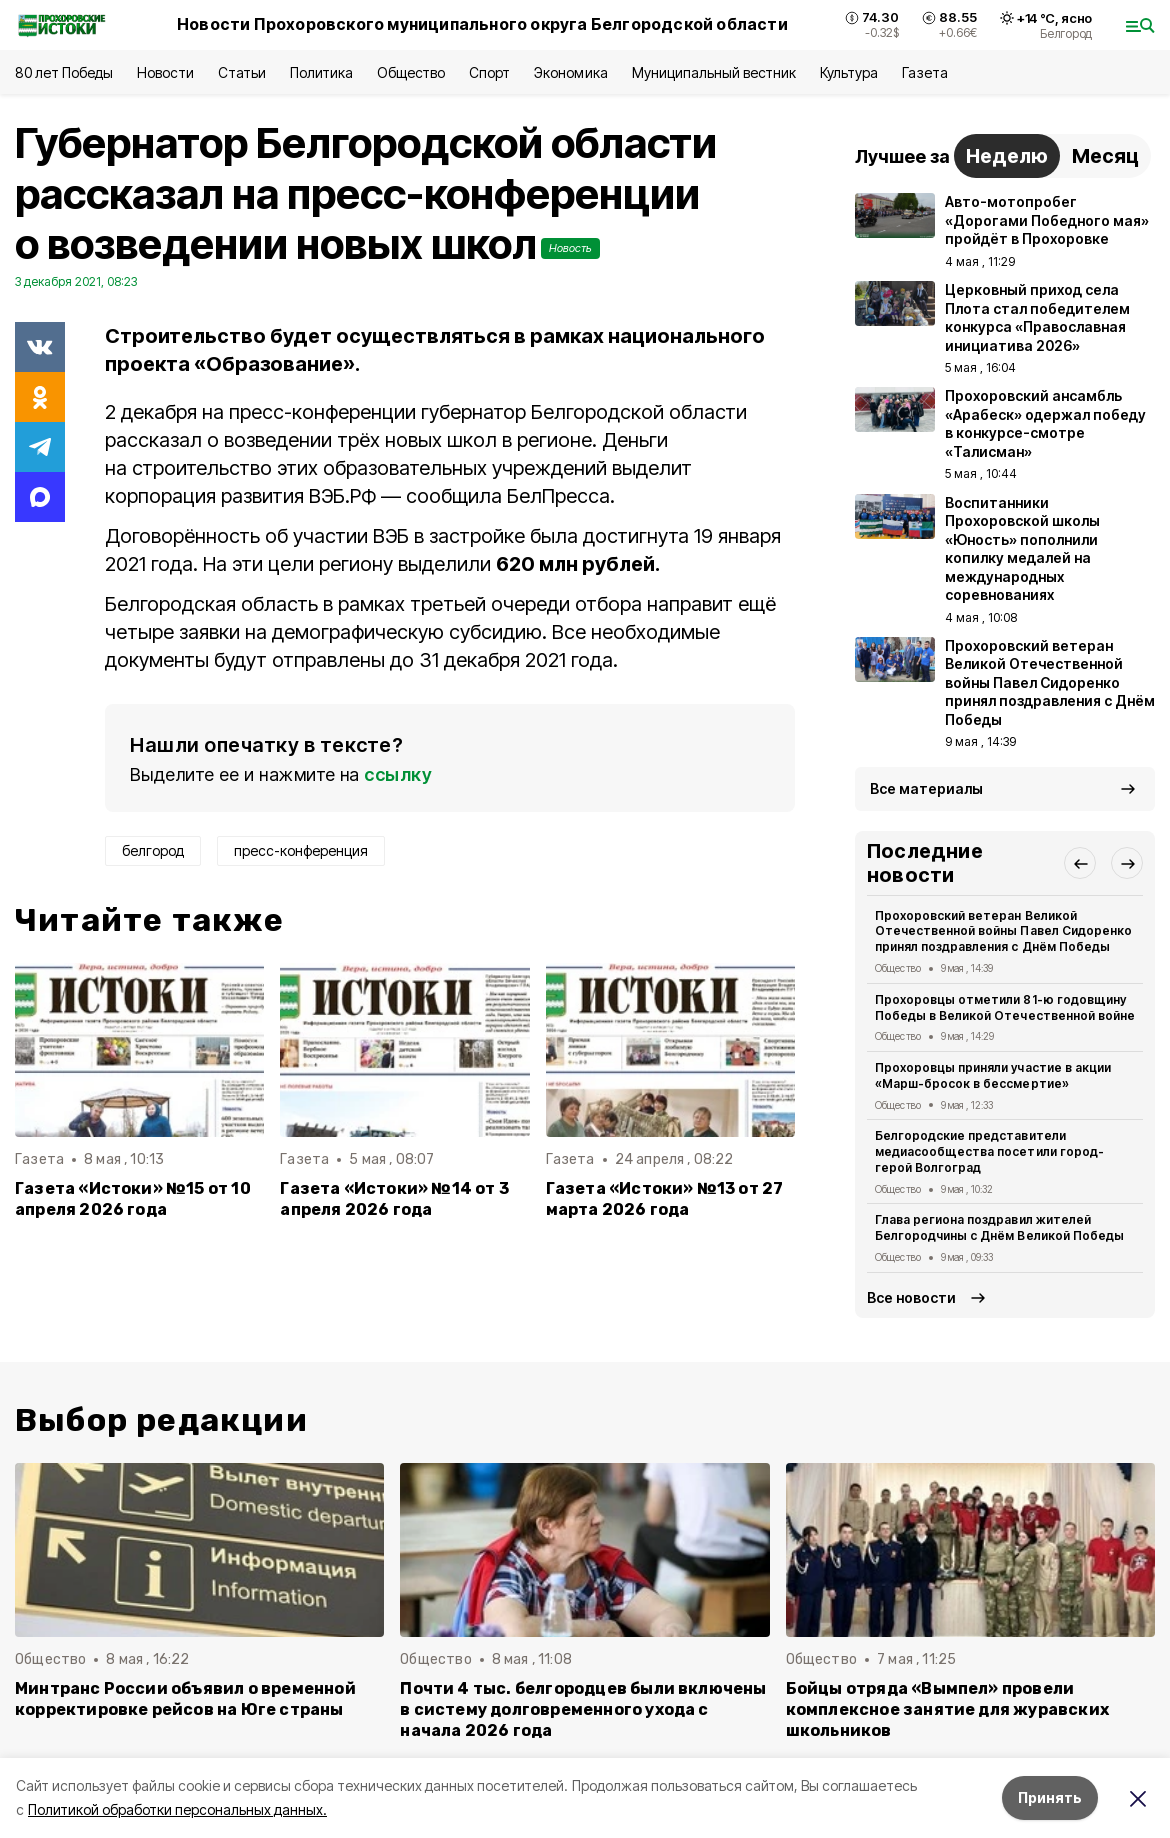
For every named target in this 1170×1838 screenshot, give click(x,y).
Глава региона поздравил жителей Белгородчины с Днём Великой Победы (999, 1227)
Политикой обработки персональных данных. (177, 1809)
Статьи (242, 72)
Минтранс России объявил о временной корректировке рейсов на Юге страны (185, 1699)
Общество (411, 72)
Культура (849, 72)
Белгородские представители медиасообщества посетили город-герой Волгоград (989, 1151)
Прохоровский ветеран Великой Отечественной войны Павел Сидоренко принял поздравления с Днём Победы (1003, 931)
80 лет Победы (64, 72)
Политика (321, 72)
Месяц (1105, 156)
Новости (165, 72)
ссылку (398, 774)
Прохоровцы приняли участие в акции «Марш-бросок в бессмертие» (993, 1075)
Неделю (1007, 156)
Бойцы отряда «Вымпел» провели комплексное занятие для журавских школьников (947, 1709)
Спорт (489, 72)
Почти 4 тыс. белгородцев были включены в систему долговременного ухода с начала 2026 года (583, 1709)
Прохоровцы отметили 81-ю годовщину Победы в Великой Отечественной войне (1005, 1007)
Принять (1050, 1797)
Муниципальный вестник (714, 72)
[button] (1080, 863)
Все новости (911, 1297)
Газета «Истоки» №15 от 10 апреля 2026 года (133, 1199)
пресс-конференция (301, 850)
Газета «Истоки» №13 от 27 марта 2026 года (665, 1199)
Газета (924, 72)
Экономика (570, 72)
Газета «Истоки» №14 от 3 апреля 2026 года (394, 1199)
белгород (153, 850)
